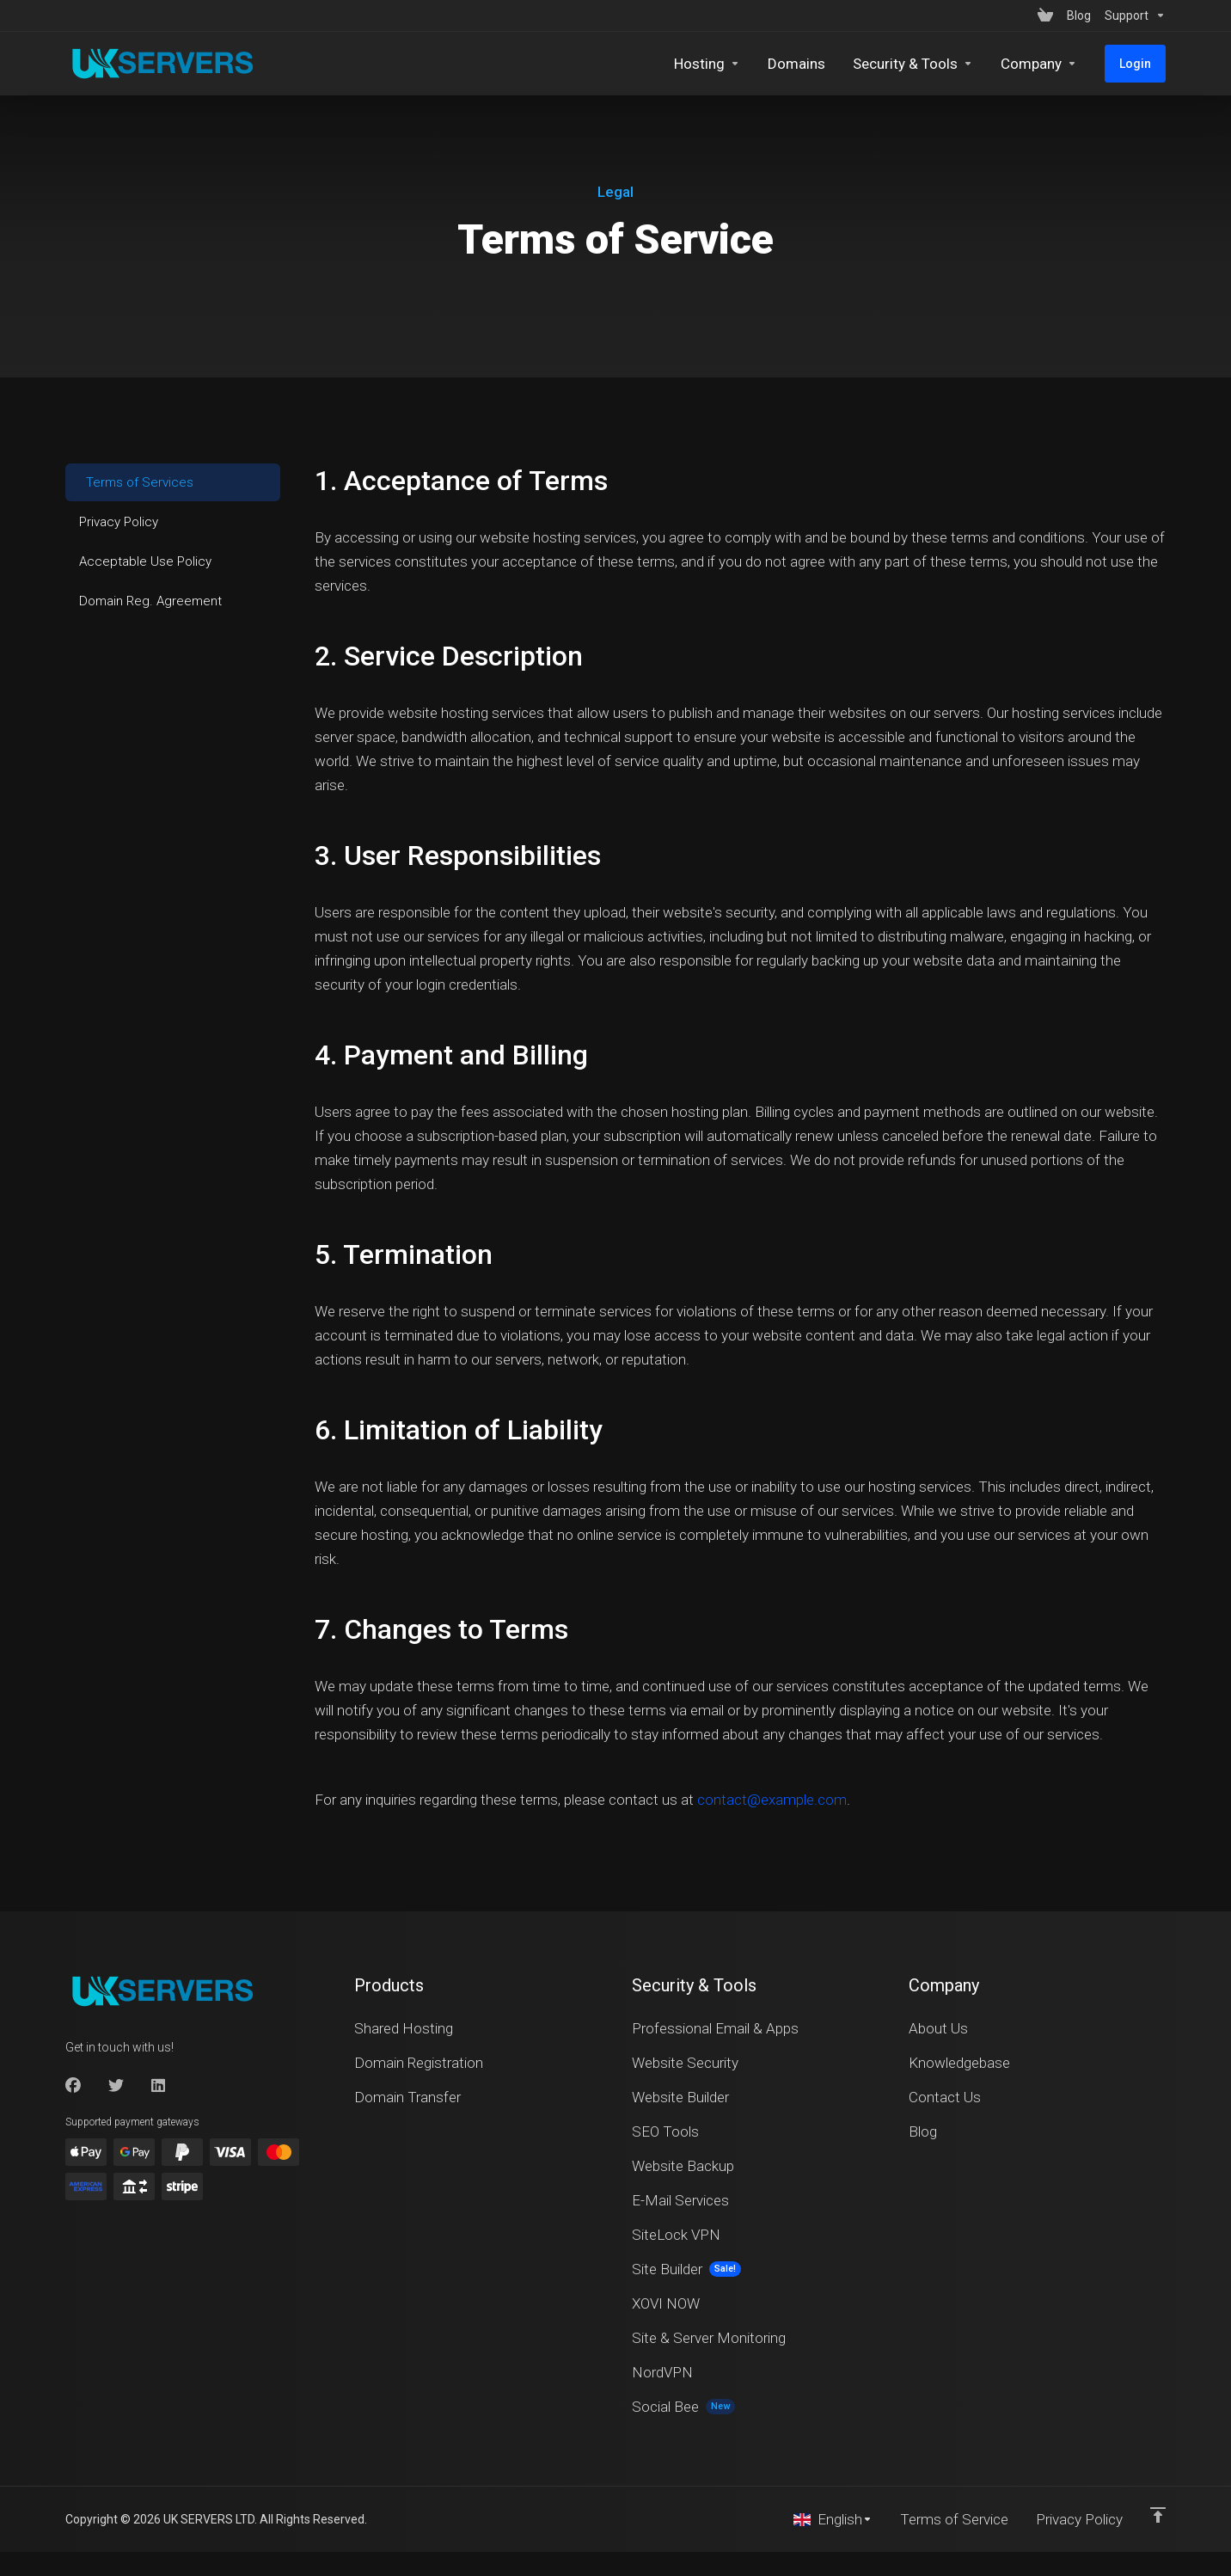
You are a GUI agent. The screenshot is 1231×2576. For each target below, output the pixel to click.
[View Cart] (1045, 15)
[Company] (1039, 63)
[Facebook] (73, 2086)
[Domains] (796, 63)
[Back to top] (1157, 2515)
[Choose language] (833, 2519)
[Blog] (1079, 15)
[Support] (1132, 15)
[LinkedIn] (159, 2086)
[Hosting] (707, 63)
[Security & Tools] (913, 63)
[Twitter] (116, 2086)
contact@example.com (772, 1799)
